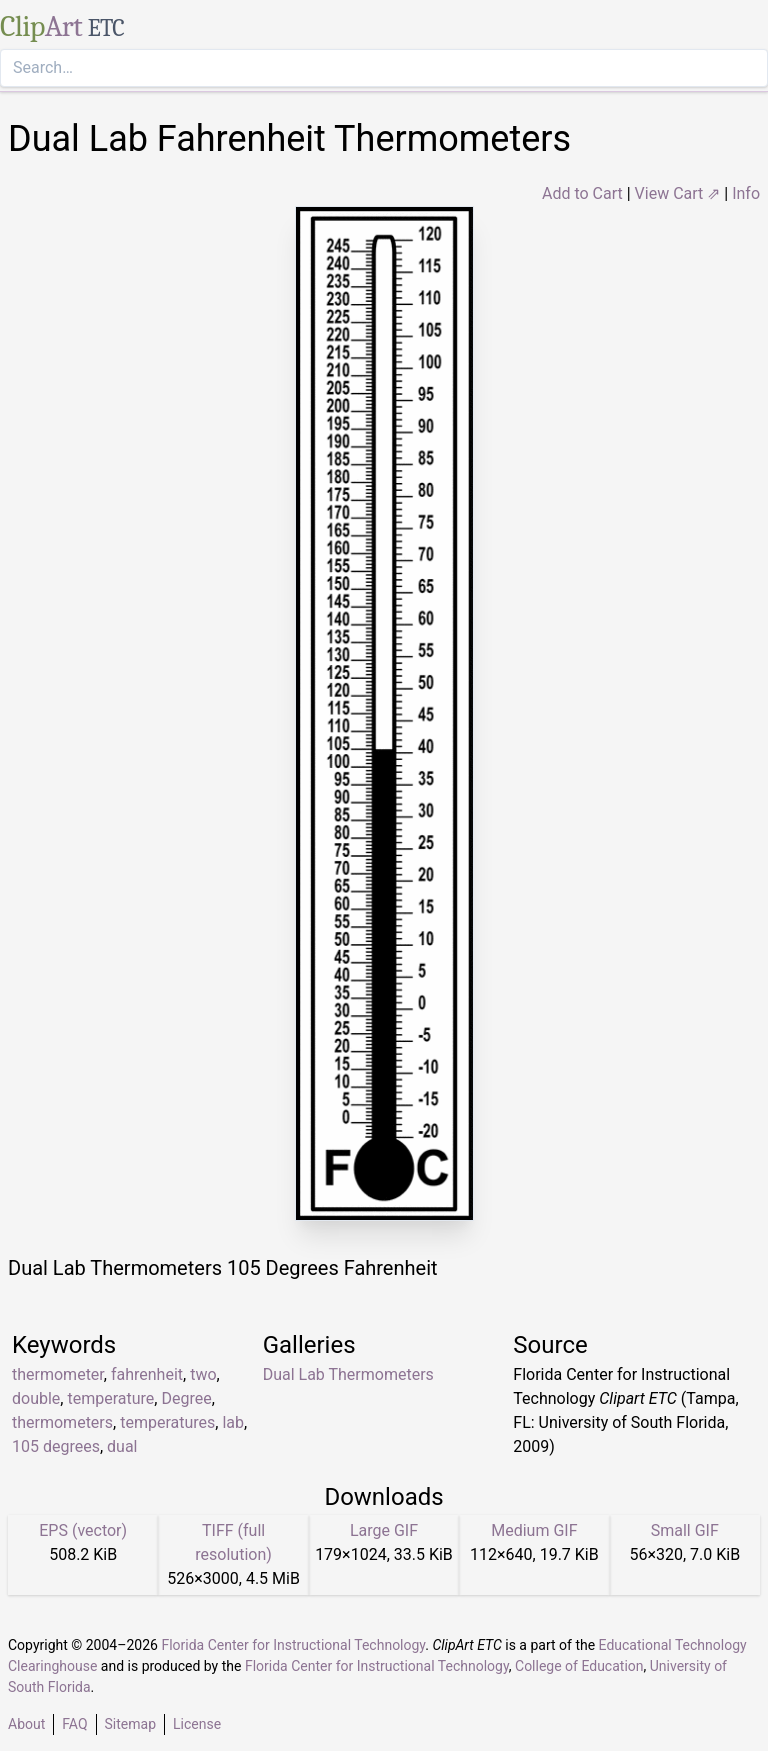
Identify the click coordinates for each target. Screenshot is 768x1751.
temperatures (167, 1422)
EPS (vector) (83, 1530)
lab (233, 1422)
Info (746, 193)
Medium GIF (534, 1530)
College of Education (579, 1666)
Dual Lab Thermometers (348, 1374)
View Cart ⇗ (678, 193)
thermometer (58, 1374)
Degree (186, 1398)
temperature (110, 1398)
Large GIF (384, 1530)
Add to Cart (582, 193)
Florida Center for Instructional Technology (293, 1645)
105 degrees (56, 1446)
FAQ (74, 1724)
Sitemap (130, 1724)
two (203, 1374)
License (197, 1724)
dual (122, 1446)
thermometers (62, 1422)
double (36, 1398)
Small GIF (685, 1530)
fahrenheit (147, 1374)
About (26, 1724)
